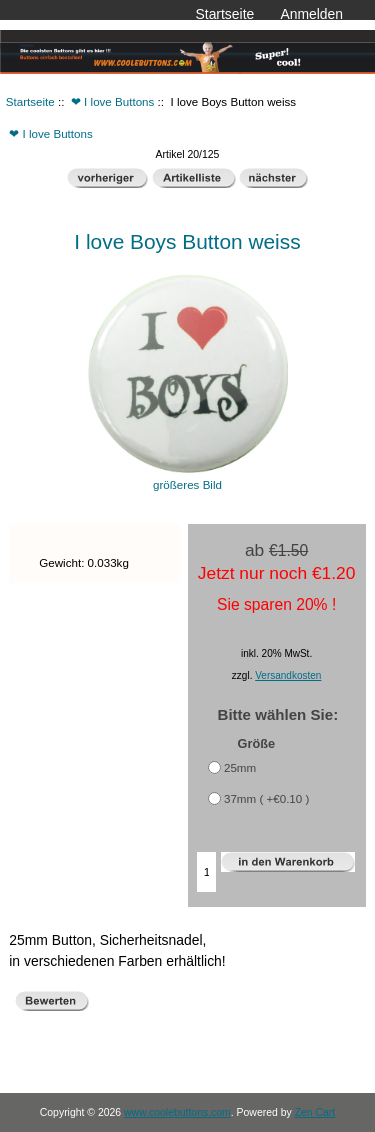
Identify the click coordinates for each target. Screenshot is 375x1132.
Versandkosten (288, 675)
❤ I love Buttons (112, 101)
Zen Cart (315, 1112)
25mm (240, 767)
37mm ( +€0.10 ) (266, 798)
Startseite (225, 14)
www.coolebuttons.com (177, 1112)
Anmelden (311, 14)
